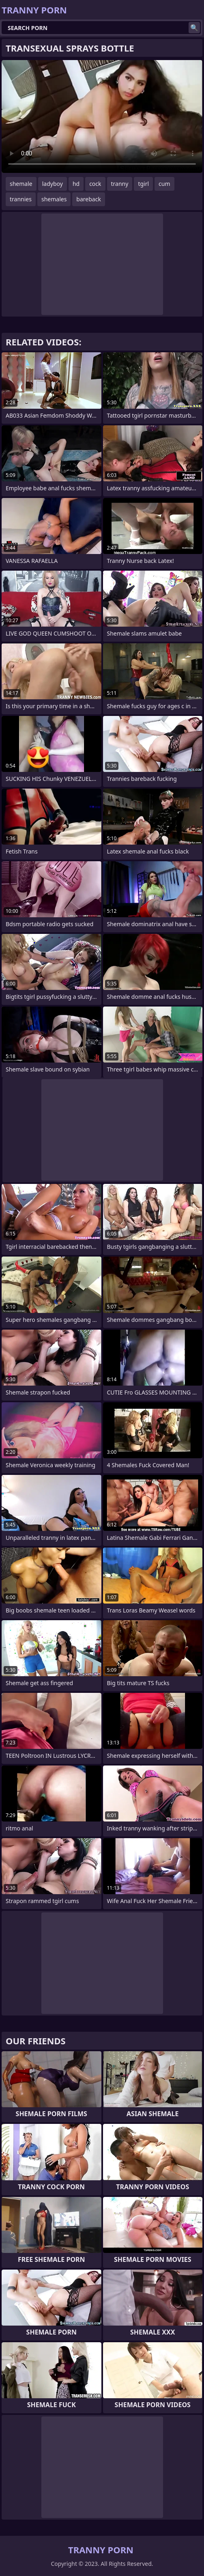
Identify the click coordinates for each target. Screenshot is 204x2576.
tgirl (143, 184)
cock (95, 184)
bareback (88, 199)
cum (164, 184)
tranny (120, 184)
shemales (54, 199)
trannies (21, 199)
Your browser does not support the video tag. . (102, 116)
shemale (21, 184)
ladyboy (52, 184)
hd (76, 184)
